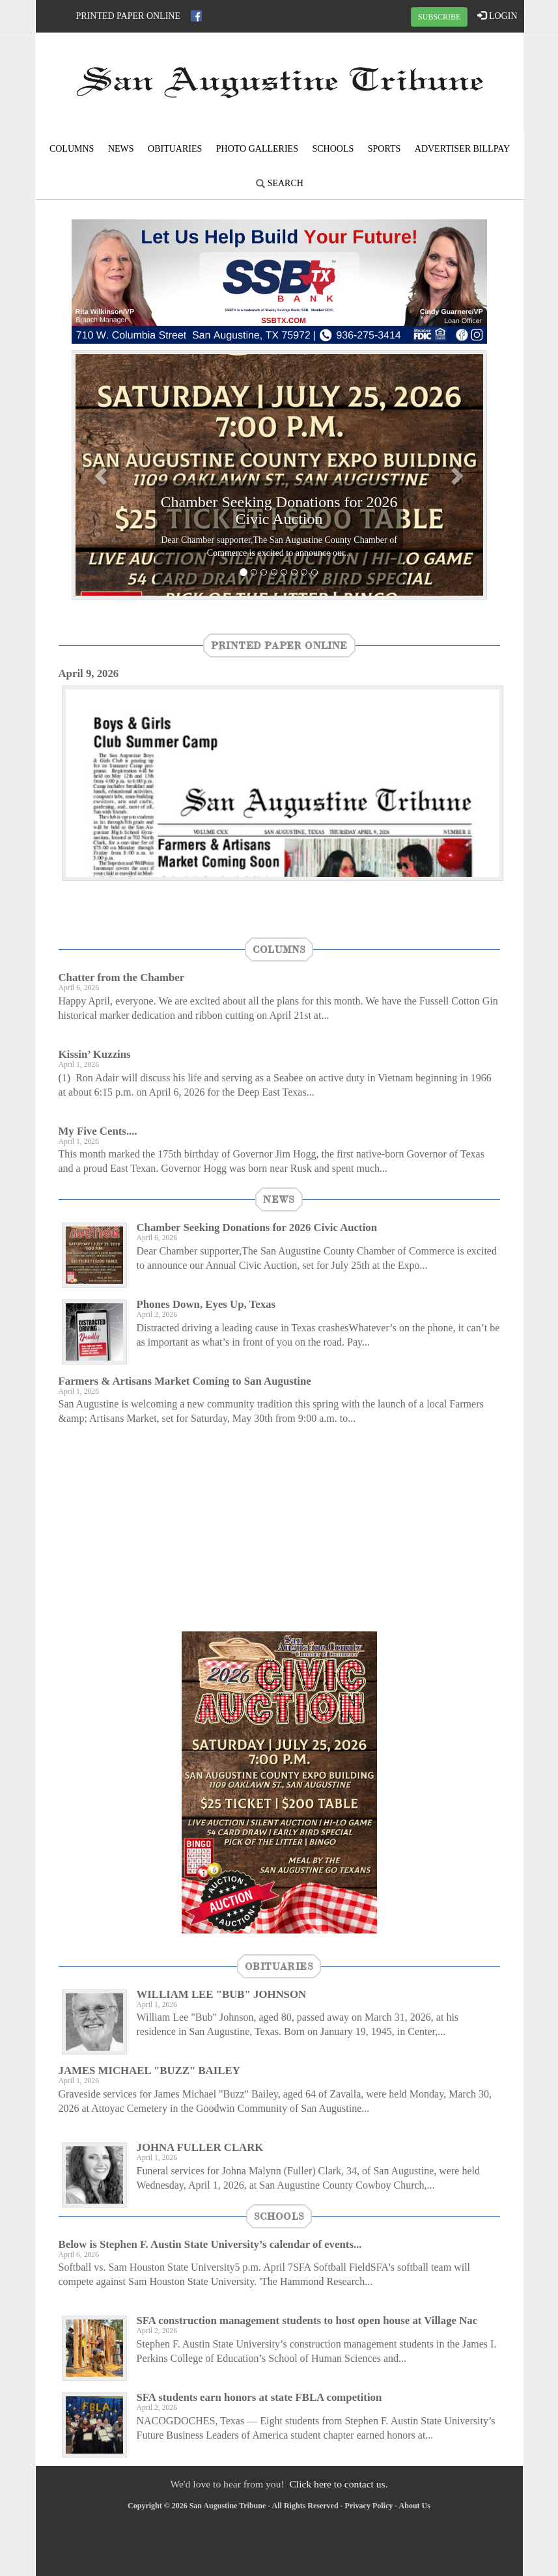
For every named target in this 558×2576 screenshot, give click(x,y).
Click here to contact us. (338, 2483)
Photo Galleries (257, 149)
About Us (414, 2505)
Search (279, 183)
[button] (103, 475)
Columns (71, 149)
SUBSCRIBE (439, 16)
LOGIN (497, 15)
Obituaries (175, 149)
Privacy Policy (369, 2505)
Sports (384, 149)
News (121, 149)
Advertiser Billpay (462, 149)
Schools (333, 149)
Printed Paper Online (128, 16)
